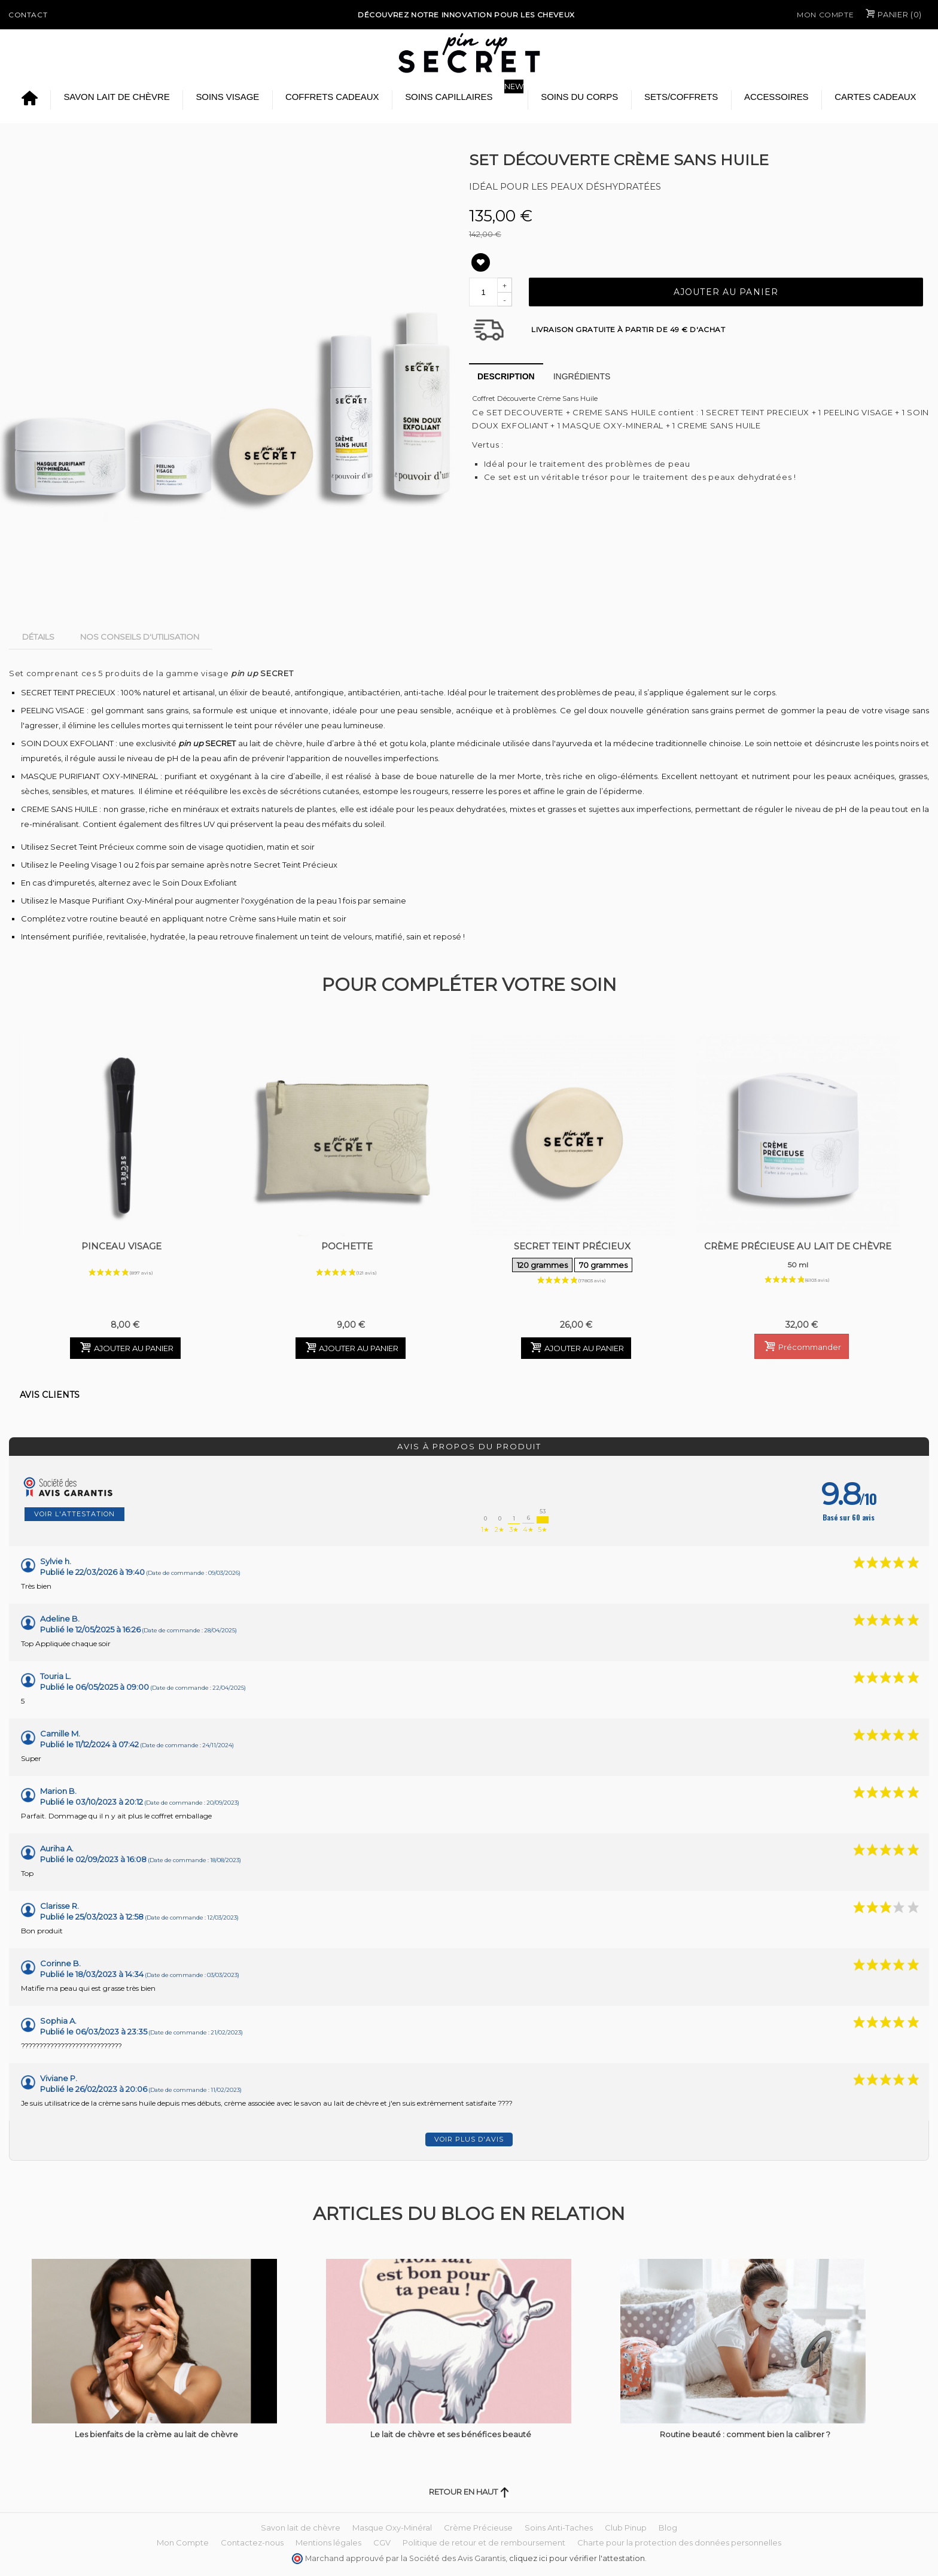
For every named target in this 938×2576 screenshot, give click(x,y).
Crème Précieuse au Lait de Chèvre (798, 1256)
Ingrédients (582, 376)
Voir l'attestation (74, 1514)
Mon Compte (825, 14)
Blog (668, 2527)
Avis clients (50, 1394)
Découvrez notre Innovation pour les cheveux (466, 14)
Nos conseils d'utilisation (139, 636)
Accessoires (776, 97)
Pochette (347, 1246)
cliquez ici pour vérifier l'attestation (577, 2558)
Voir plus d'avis (469, 2139)
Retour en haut (469, 2491)
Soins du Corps (579, 97)
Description (506, 376)
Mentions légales (328, 2542)
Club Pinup (626, 2527)
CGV (382, 2542)
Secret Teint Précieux (573, 1257)
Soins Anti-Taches (559, 2527)
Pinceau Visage (121, 1246)
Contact (27, 14)
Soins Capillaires (448, 97)
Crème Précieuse (478, 2527)
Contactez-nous (252, 2542)
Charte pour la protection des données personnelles (679, 2542)
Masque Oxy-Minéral (392, 2527)
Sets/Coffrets (681, 97)
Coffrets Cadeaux (332, 97)
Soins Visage (227, 97)
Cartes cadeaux (875, 97)
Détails (38, 636)
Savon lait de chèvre (116, 97)
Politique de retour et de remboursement (484, 2542)
